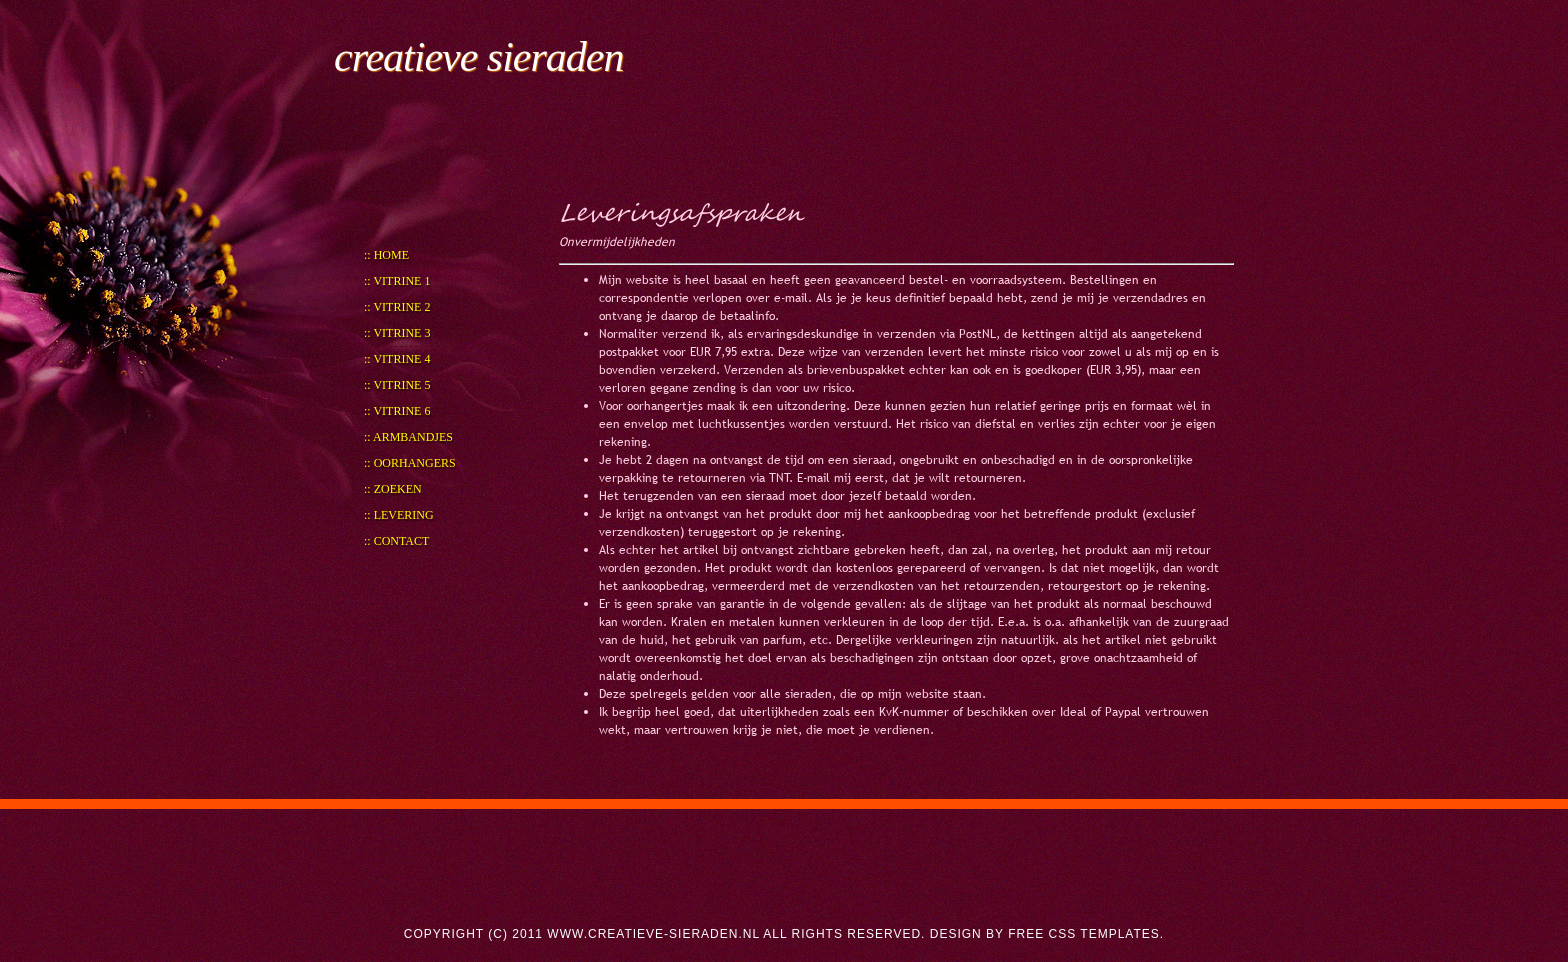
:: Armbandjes (408, 437)
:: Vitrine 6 (397, 411)
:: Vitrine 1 (397, 281)
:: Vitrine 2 (397, 307)
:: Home (386, 255)
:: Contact (396, 541)
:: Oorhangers (410, 463)
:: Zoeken (393, 489)
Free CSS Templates (1084, 934)
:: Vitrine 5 (397, 385)
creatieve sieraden (478, 57)
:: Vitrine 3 (397, 333)
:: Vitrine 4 (397, 359)
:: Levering (399, 515)
